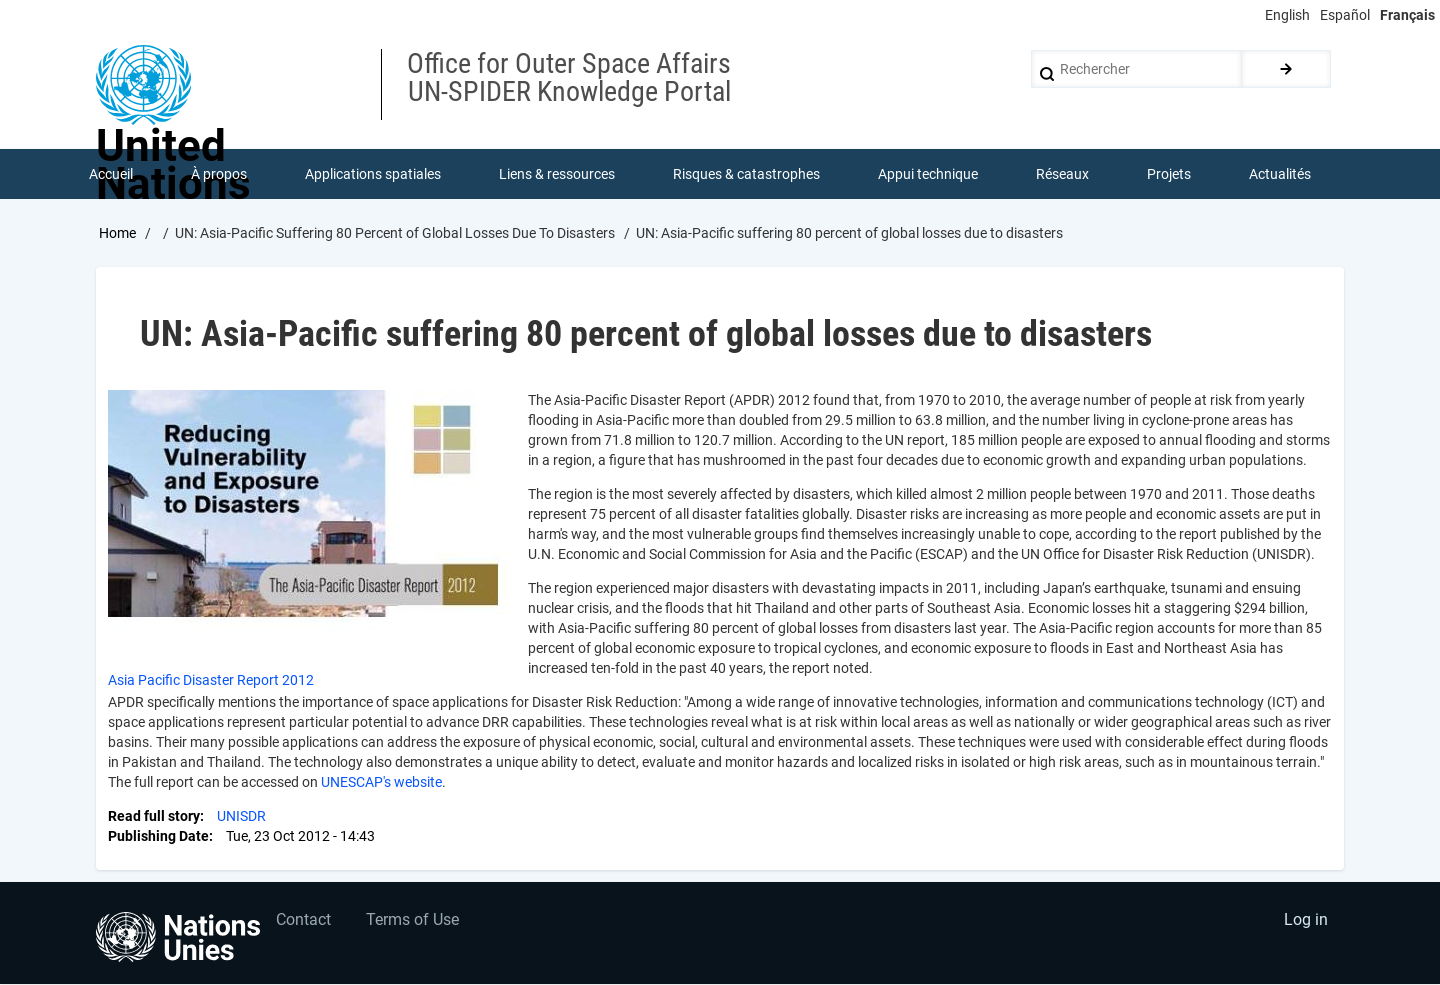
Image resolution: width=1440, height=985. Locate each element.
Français (1407, 15)
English (1287, 15)
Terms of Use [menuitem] (412, 920)
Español (1345, 15)
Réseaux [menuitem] (1062, 174)
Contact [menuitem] (303, 920)
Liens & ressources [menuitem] (557, 174)
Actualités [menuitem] (1280, 174)
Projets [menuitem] (1169, 174)
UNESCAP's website (381, 782)
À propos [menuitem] (219, 174)
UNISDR (241, 816)
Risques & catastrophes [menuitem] (746, 174)
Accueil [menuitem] (111, 174)
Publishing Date (158, 836)
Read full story (154, 816)
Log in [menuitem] (1306, 920)
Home (117, 233)
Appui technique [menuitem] (928, 174)
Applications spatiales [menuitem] (373, 174)
